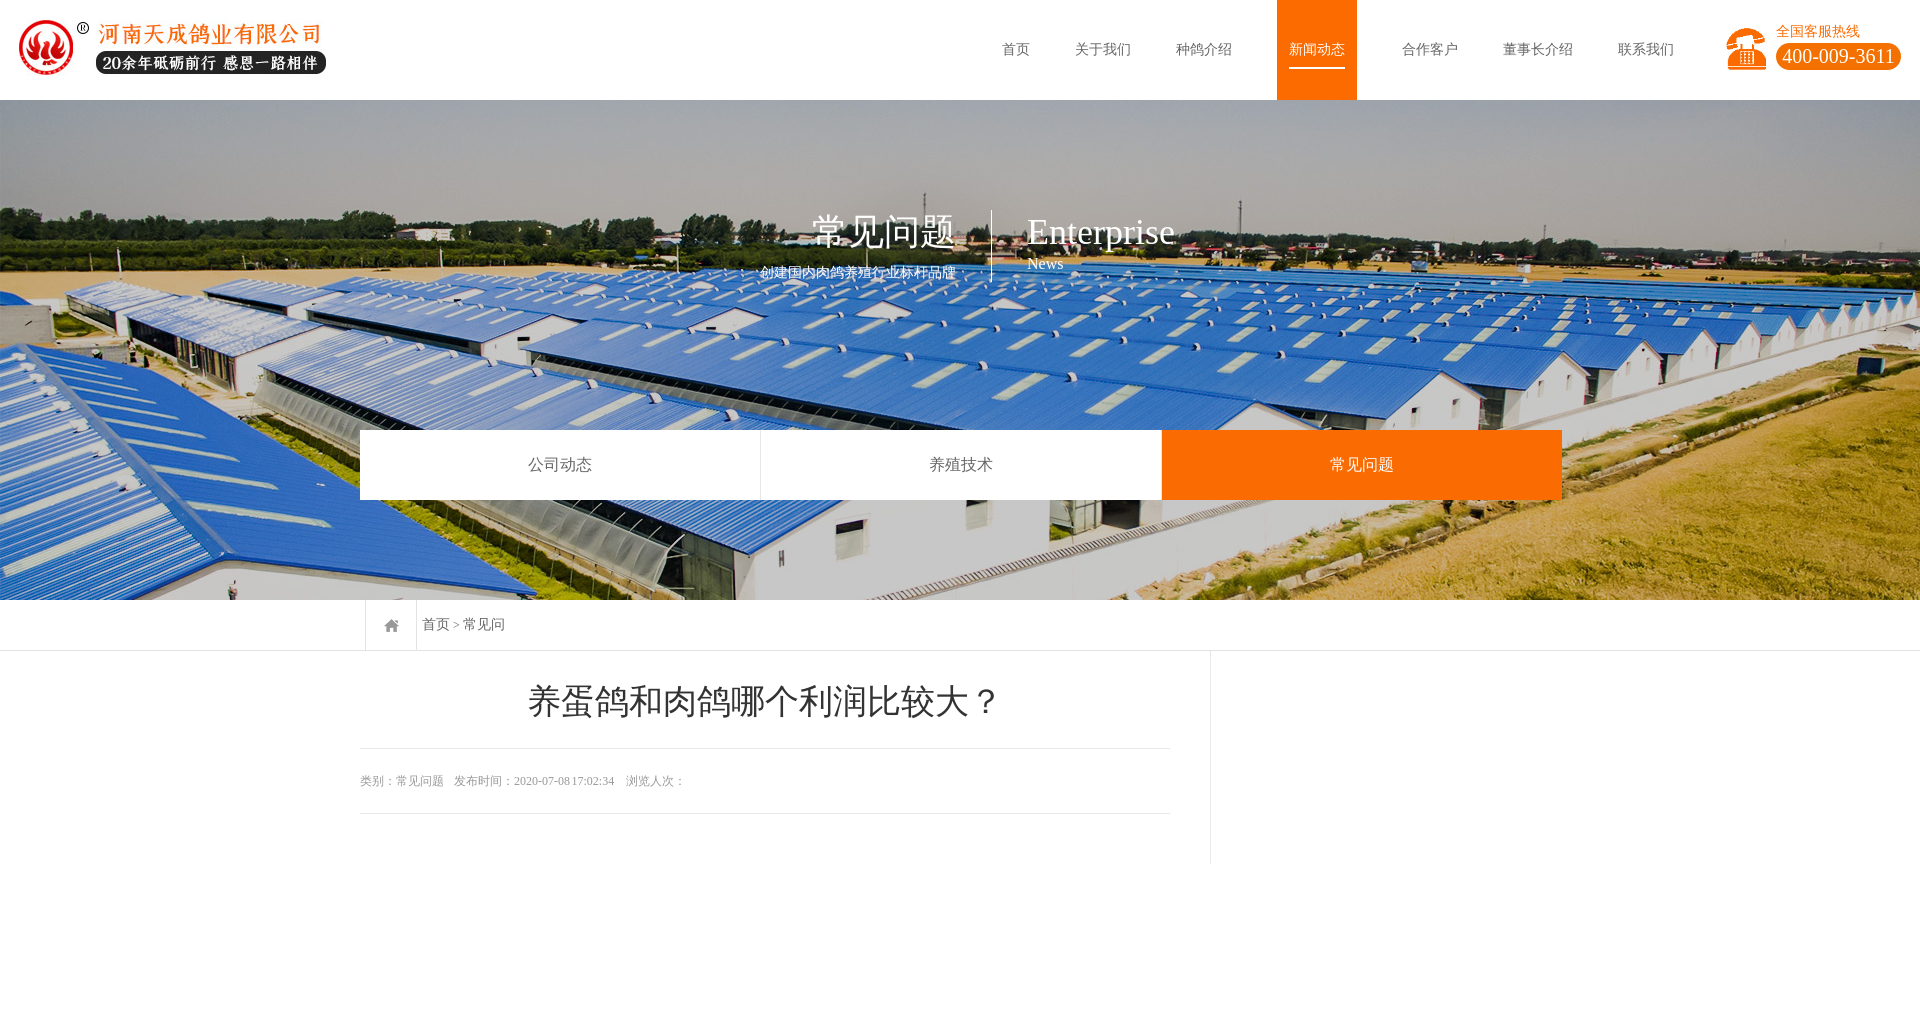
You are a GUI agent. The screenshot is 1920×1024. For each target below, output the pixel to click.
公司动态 (560, 464)
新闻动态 (1317, 49)
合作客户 (1430, 49)
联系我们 (1646, 49)
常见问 (484, 624)
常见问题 (1362, 464)
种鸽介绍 (1204, 49)
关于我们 (1103, 49)
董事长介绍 (1538, 49)
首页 (1016, 49)
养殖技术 (961, 464)
